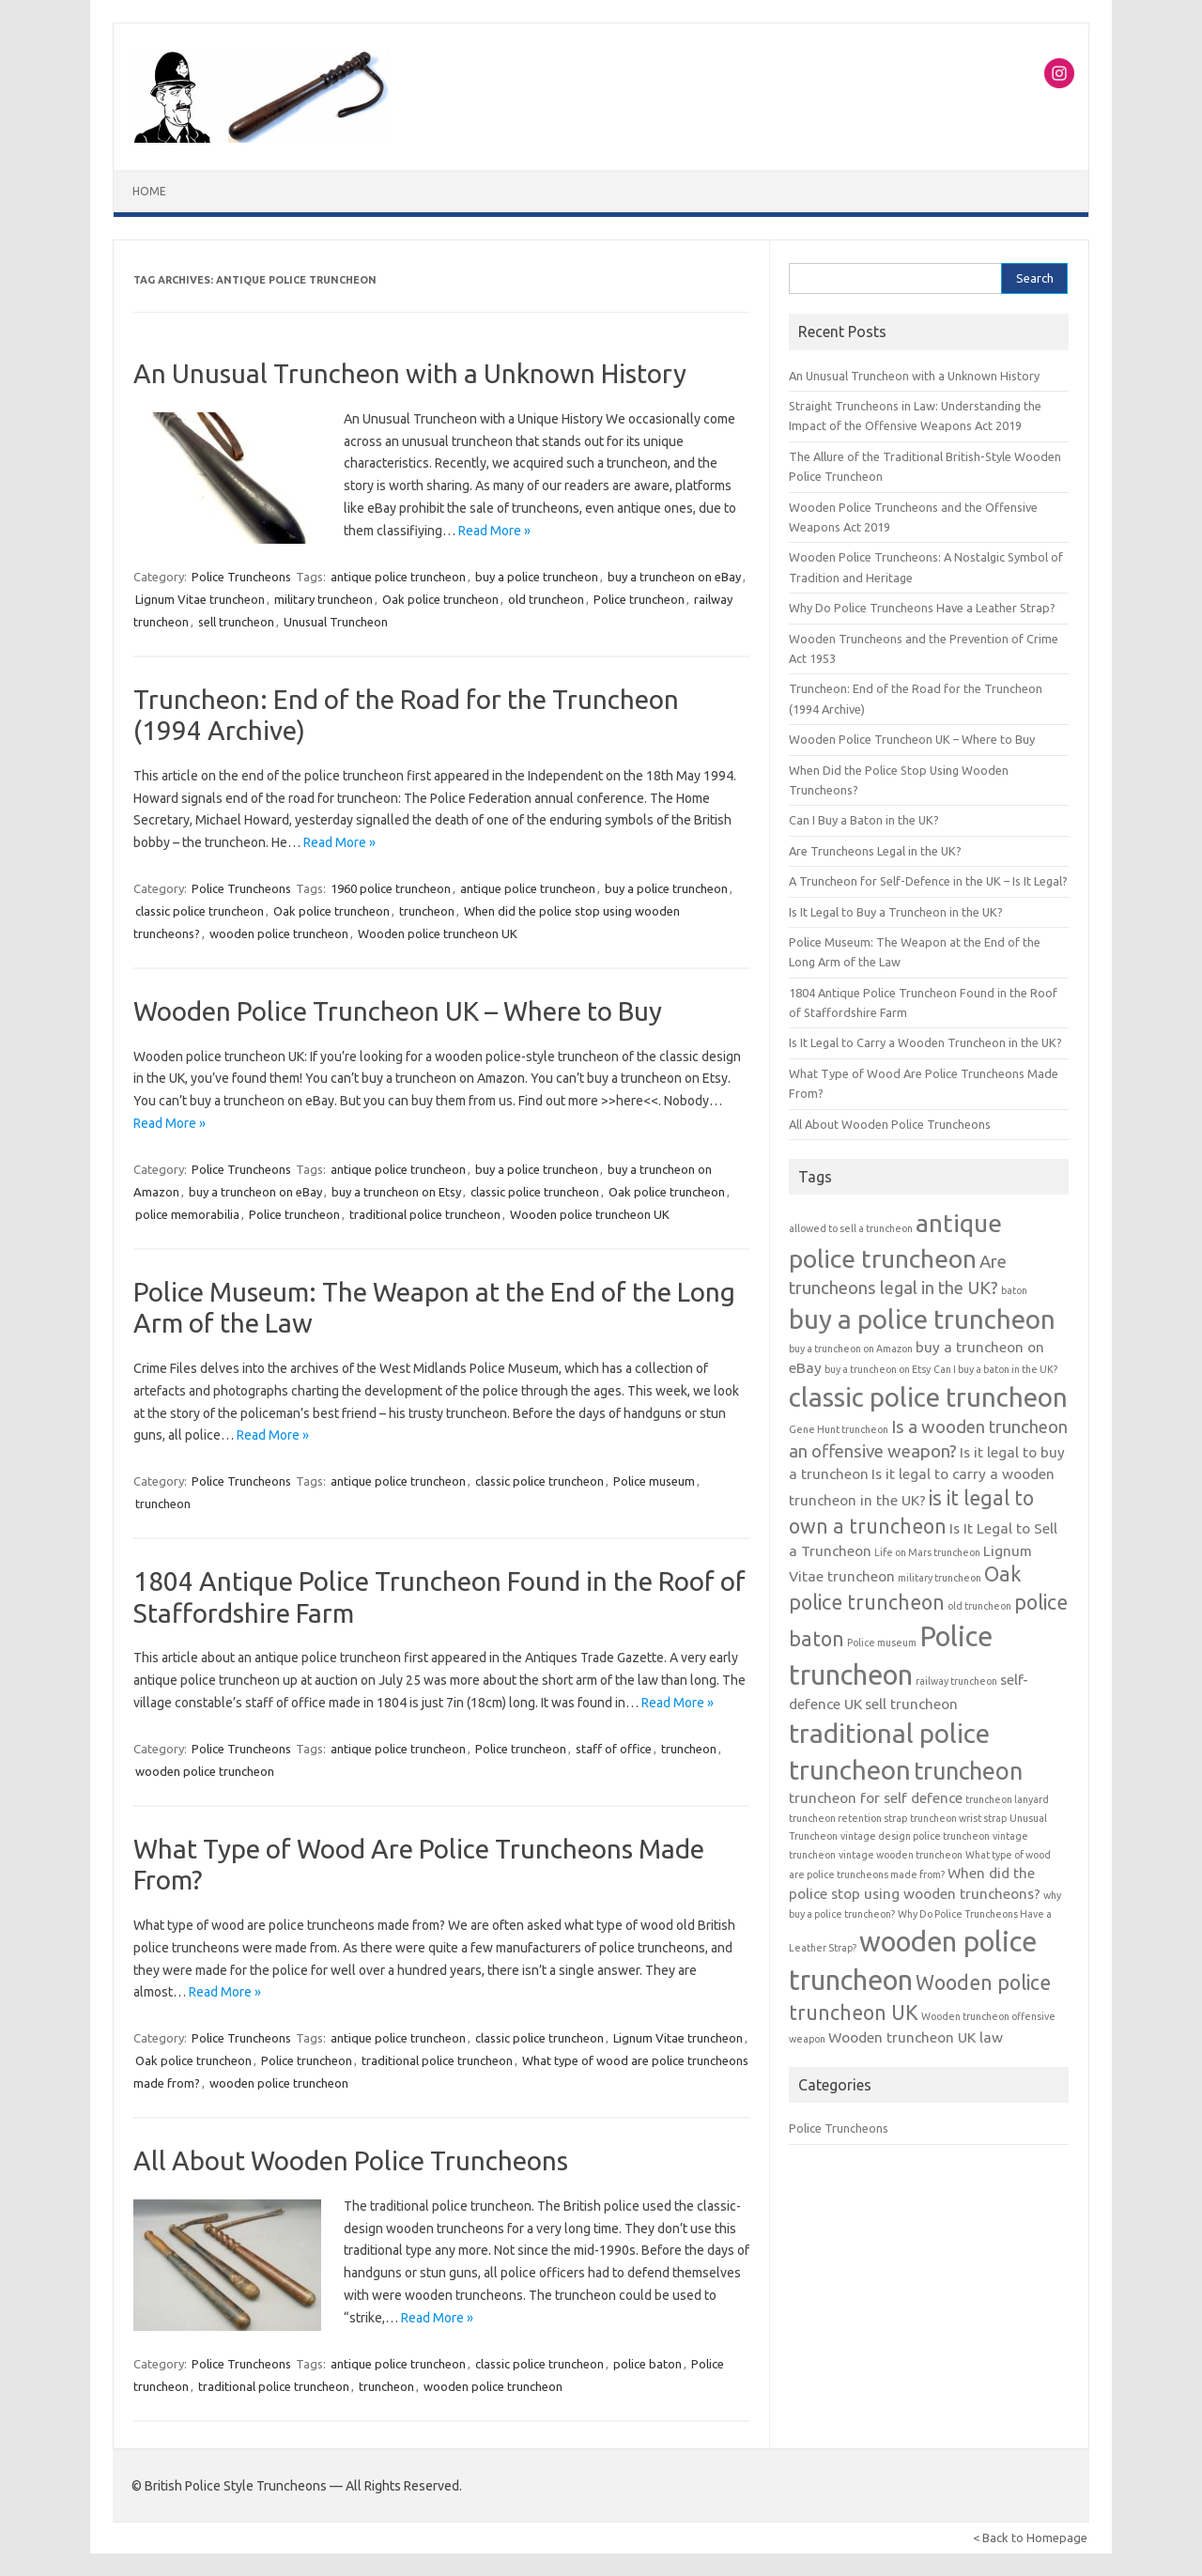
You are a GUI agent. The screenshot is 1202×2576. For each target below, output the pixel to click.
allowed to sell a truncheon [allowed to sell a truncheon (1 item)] (851, 1228)
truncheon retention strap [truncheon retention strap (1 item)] (848, 1818)
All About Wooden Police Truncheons (350, 2160)
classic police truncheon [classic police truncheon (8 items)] (928, 1396)
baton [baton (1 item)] (1014, 1290)
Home (149, 191)
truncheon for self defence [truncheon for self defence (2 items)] (876, 1798)
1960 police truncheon (391, 888)
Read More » (494, 530)
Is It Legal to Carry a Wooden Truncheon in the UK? (925, 1042)
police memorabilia (187, 1214)
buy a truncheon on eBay (674, 576)
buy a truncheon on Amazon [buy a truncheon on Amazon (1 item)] (851, 1348)
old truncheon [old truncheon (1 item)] (979, 1606)
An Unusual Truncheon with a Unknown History (409, 373)
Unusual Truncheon (336, 621)
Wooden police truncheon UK (437, 933)
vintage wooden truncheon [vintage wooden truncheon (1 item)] (901, 1854)
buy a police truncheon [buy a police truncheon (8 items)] (922, 1319)
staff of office (614, 1748)
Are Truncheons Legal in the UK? (875, 850)
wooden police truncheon (278, 933)
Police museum (654, 1481)
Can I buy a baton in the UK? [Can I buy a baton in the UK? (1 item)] (995, 1369)
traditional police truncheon (425, 1214)
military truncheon (323, 599)
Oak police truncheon (440, 599)
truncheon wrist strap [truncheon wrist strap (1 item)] (958, 1818)
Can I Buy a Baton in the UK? (864, 819)
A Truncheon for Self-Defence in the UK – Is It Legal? (928, 880)
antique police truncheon (398, 576)
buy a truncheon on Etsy (396, 1191)
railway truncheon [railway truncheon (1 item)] (956, 1681)
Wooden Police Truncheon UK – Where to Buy (397, 1011)
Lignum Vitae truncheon (200, 599)
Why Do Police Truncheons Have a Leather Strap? (922, 607)
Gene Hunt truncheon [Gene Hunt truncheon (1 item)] (838, 1429)
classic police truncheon (199, 911)
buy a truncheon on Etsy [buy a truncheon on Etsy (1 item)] (877, 1369)
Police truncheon (639, 599)
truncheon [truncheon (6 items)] (968, 1770)
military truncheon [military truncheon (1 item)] (939, 1577)
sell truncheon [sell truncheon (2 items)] (911, 1704)
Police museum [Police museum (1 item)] (882, 1642)
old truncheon (546, 599)
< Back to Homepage (1030, 2537)
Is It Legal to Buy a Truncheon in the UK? (896, 911)
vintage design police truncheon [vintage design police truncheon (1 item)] (915, 1836)
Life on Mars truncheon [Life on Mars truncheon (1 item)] (927, 1552)
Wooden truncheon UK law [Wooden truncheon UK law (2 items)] (915, 2037)
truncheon (427, 911)
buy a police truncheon (536, 576)
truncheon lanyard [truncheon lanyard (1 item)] (1007, 1799)
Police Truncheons (241, 576)
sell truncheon (236, 621)
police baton (647, 2363)
